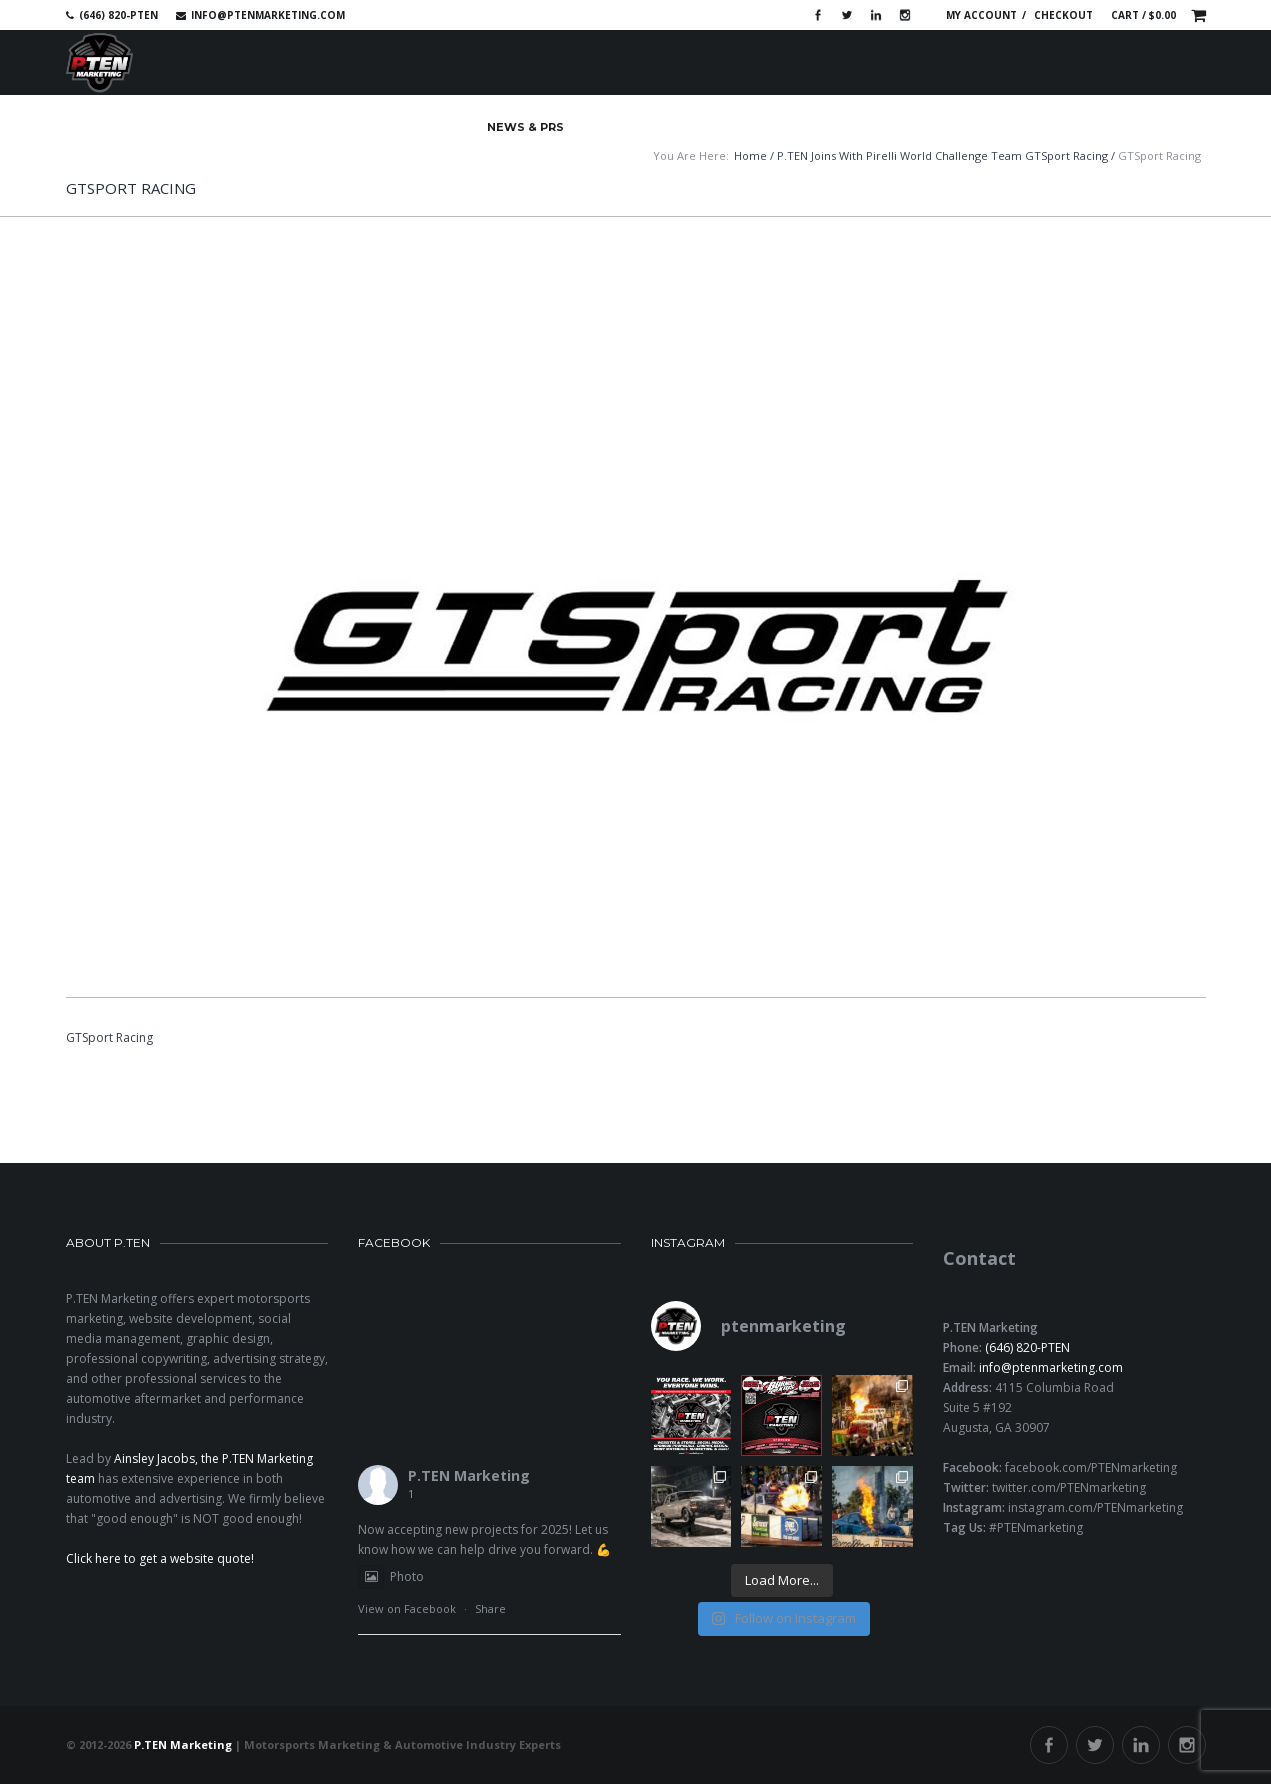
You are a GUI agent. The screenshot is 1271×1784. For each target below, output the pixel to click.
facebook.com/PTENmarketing (1091, 1467)
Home (750, 155)
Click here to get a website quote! (160, 1558)
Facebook (818, 15)
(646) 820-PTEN (1027, 1347)
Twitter (847, 15)
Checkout (1063, 15)
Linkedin (876, 15)
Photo (391, 1576)
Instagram (905, 15)
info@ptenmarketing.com (268, 15)
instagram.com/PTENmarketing (1095, 1507)
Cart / (1143, 15)
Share (490, 1608)
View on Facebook (407, 1608)
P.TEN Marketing (469, 1475)
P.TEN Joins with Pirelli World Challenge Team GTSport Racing (942, 155)
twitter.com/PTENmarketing (1069, 1487)
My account (981, 15)
